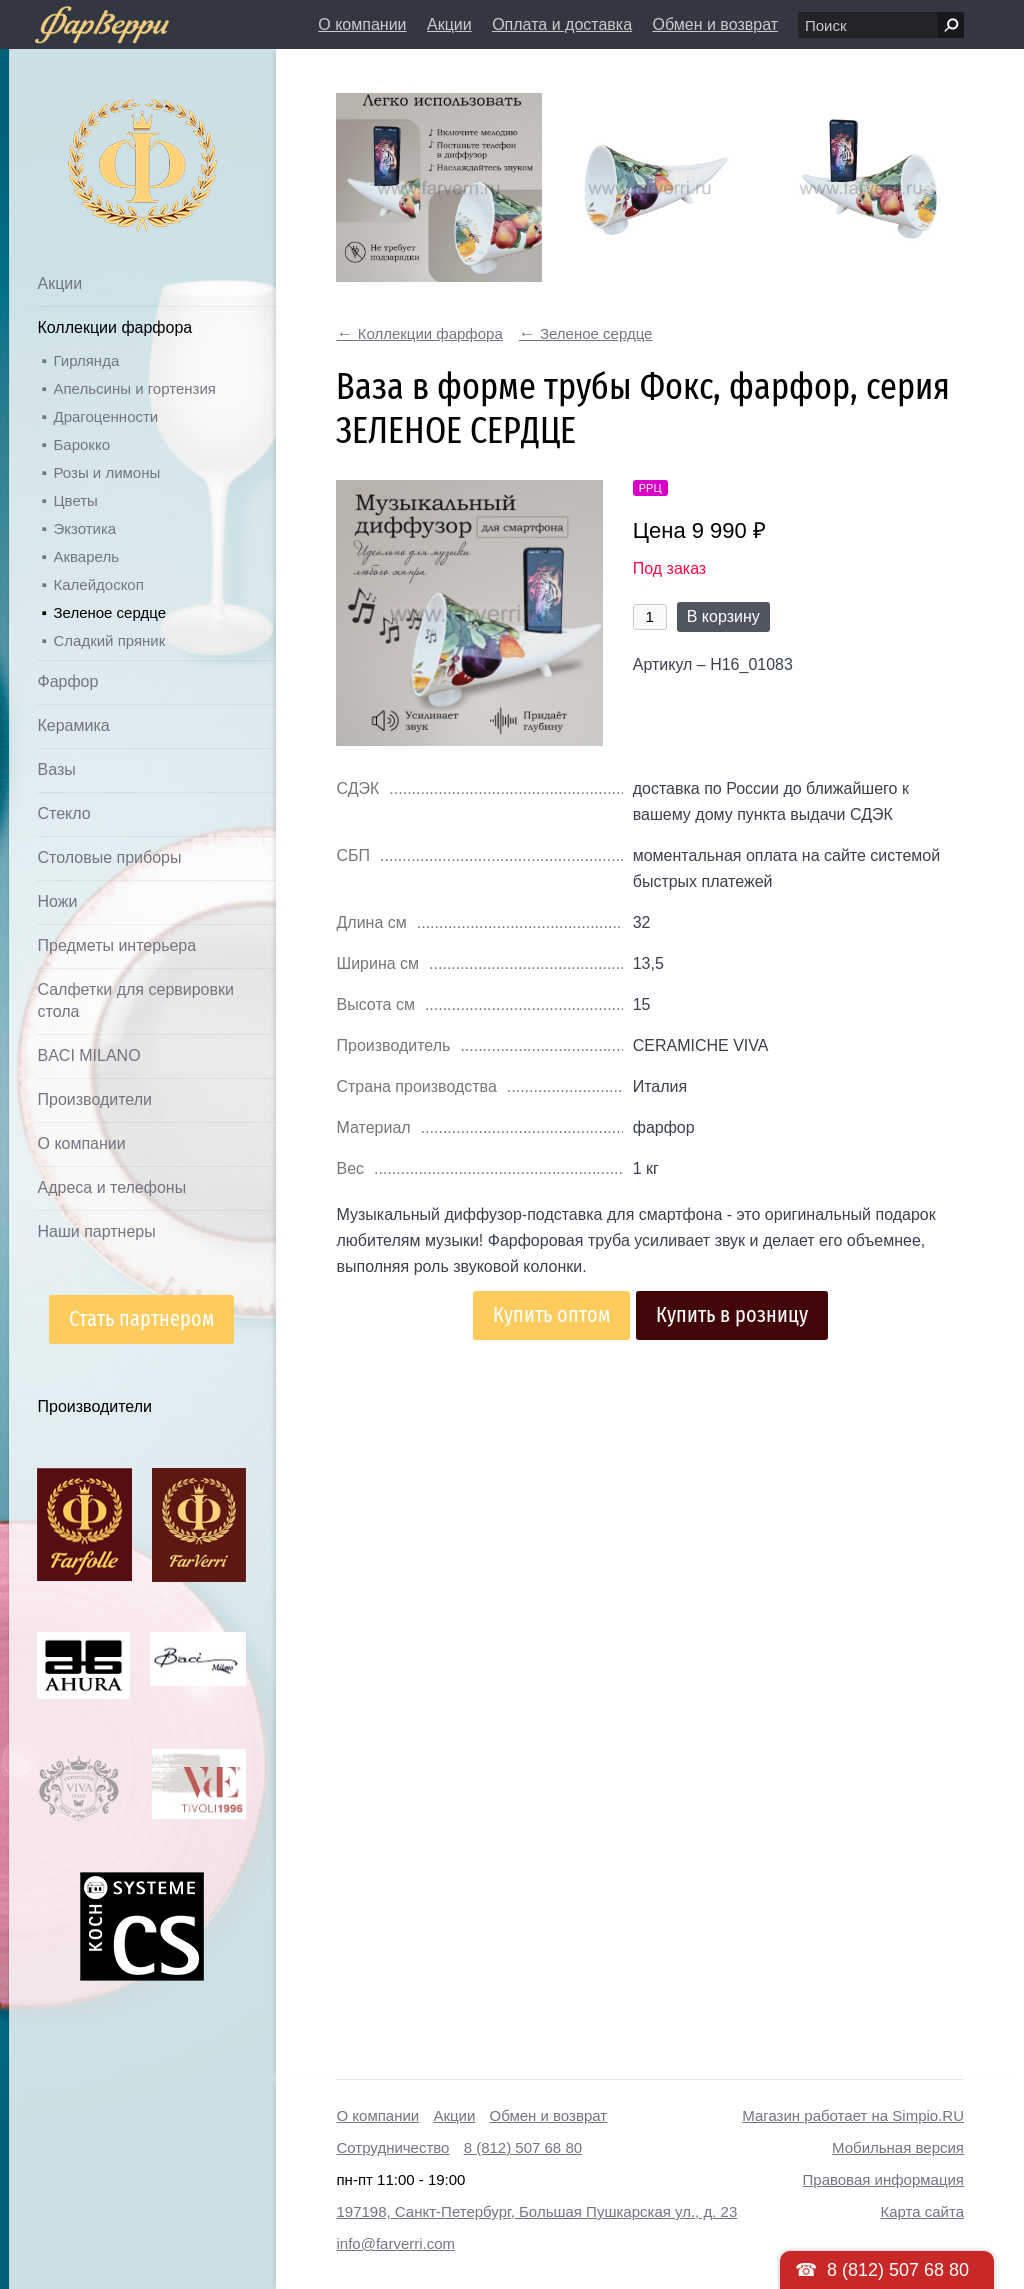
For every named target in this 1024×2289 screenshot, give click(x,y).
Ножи (57, 901)
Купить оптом (551, 1314)
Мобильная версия (898, 2147)
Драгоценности (105, 416)
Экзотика (84, 528)
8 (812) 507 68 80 (523, 2147)
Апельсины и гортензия (134, 388)
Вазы (56, 769)
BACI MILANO (88, 1055)
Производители (94, 1099)
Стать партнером (141, 1318)
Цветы (75, 500)
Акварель (85, 556)
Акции (449, 24)
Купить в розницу (732, 1314)
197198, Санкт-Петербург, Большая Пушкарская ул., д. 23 (536, 2211)
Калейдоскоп (98, 584)
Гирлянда (86, 360)
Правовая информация (883, 2179)
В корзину (723, 616)
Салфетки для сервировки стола (135, 1000)
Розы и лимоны (106, 472)
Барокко (81, 444)
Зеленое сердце (109, 612)
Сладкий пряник (109, 640)
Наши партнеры (96, 1231)
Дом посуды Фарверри (102, 135)
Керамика (73, 725)
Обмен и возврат (715, 24)
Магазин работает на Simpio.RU (853, 2115)
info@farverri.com (395, 2243)
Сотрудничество (392, 2147)
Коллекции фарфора (114, 327)
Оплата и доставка (562, 24)
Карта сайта (922, 2211)
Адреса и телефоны (111, 1187)
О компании (362, 24)
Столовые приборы (109, 857)
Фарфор (67, 681)
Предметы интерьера (116, 945)
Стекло (63, 813)
